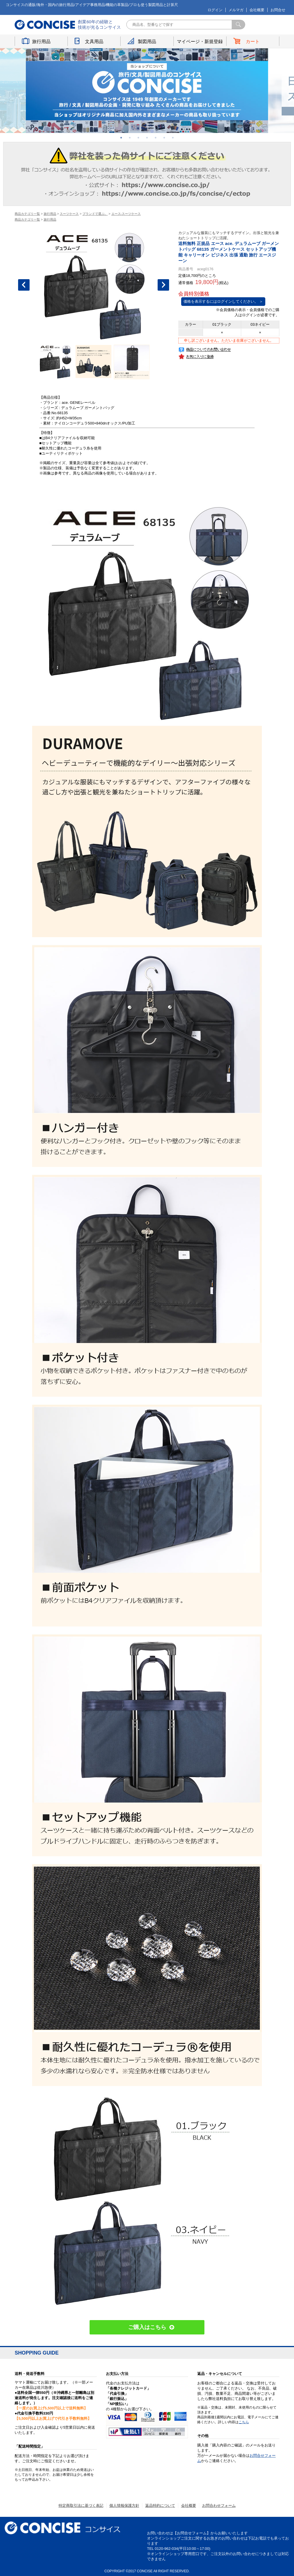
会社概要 (256, 10)
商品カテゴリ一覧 (27, 213)
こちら (244, 2422)
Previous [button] (24, 285)
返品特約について (160, 2505)
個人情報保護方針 (124, 2505)
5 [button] (155, 137)
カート (253, 41)
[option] (147, 90)
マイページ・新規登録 (200, 41)
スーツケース (69, 213)
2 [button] (130, 137)
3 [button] (138, 137)
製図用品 (147, 41)
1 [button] (121, 137)
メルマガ (236, 10)
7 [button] (173, 137)
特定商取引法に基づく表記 (81, 2505)
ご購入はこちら (147, 2327)
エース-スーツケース (126, 213)
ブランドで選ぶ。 (95, 213)
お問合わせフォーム (219, 2505)
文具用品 (94, 41)
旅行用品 (41, 41)
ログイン (215, 10)
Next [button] (163, 285)
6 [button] (164, 137)
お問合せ (277, 10)
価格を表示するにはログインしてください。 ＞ (223, 301)
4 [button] (147, 137)
